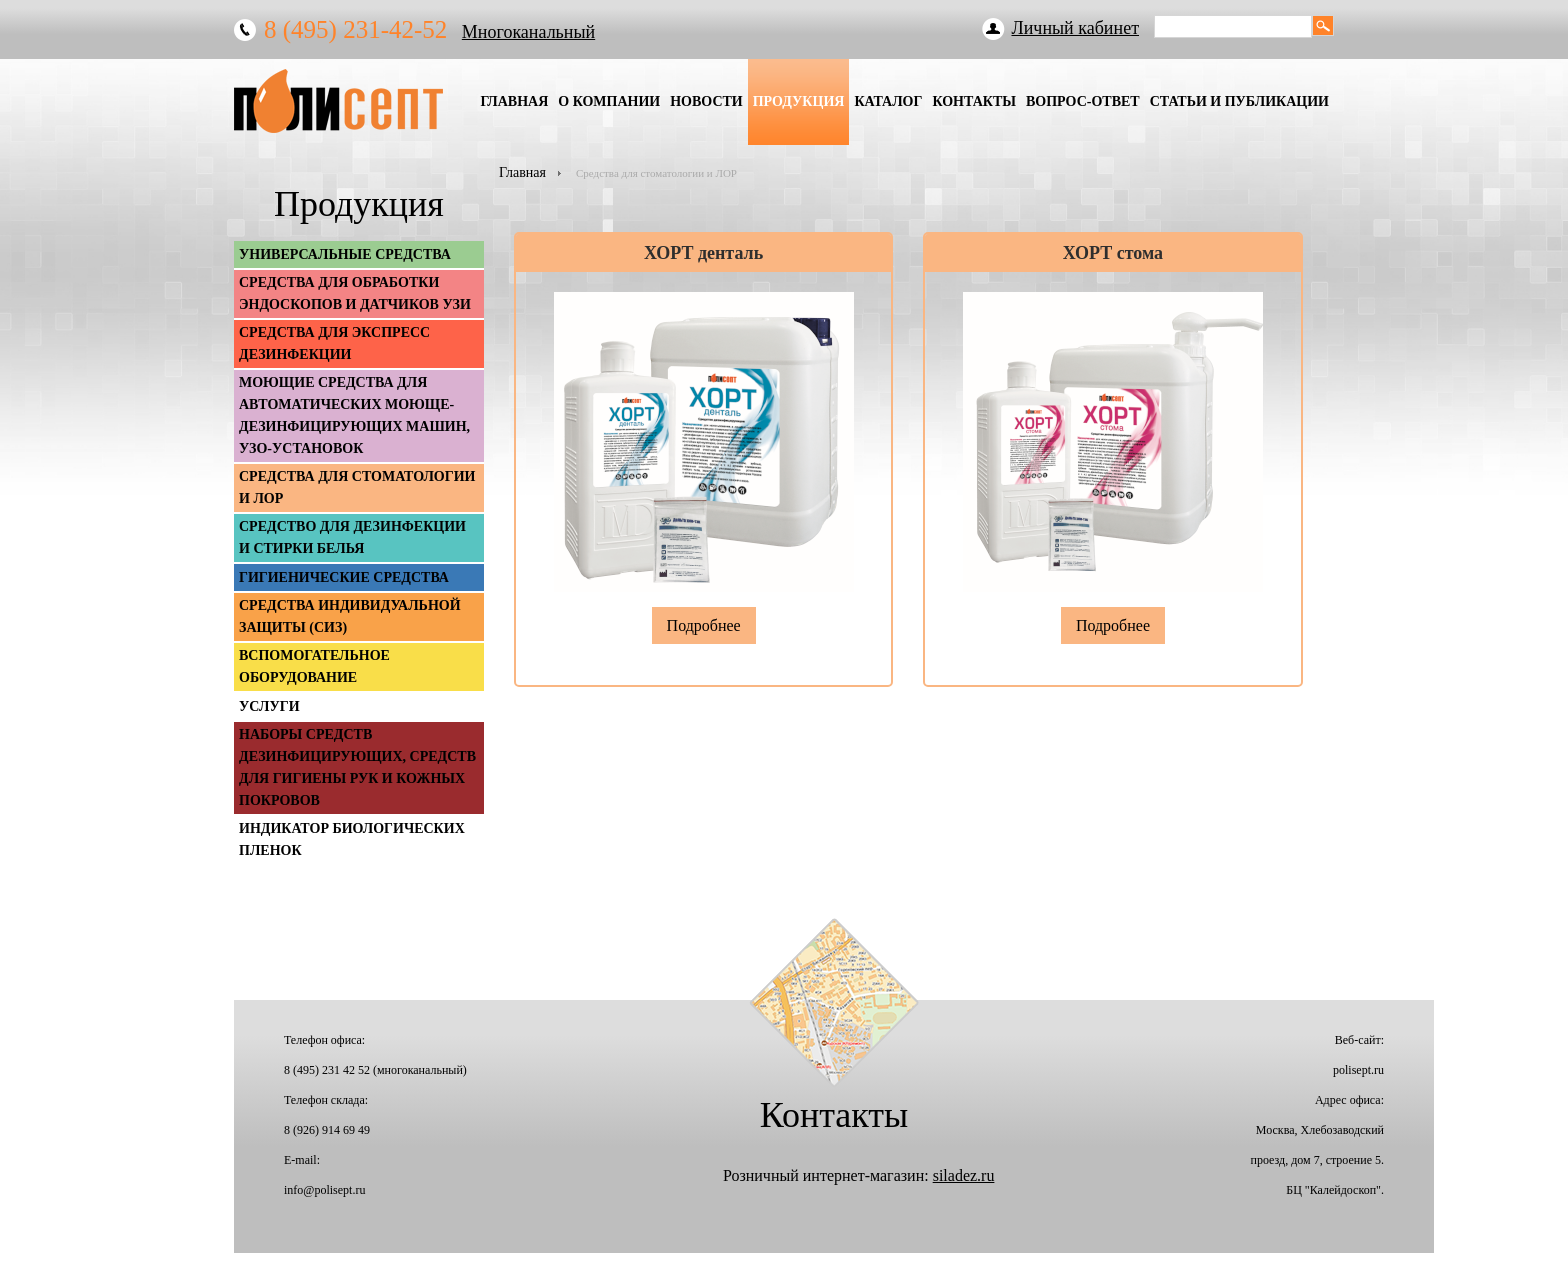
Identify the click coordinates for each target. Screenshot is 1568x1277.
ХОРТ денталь (703, 253)
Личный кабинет (1076, 28)
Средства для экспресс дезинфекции (334, 343)
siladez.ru (964, 1175)
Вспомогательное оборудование (314, 666)
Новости (706, 101)
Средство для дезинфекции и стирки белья (352, 537)
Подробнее (704, 625)
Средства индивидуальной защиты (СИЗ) (350, 616)
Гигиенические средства (344, 577)
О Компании (609, 101)
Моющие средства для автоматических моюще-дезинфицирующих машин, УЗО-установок (354, 415)
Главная (514, 101)
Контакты (974, 101)
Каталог (888, 101)
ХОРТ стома (1113, 253)
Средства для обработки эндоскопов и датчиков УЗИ (355, 293)
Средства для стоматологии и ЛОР (357, 487)
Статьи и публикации (1239, 101)
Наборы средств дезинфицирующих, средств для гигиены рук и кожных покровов (357, 767)
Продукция (799, 101)
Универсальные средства (345, 254)
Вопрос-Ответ (1083, 101)
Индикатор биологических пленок (352, 839)
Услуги (269, 706)
